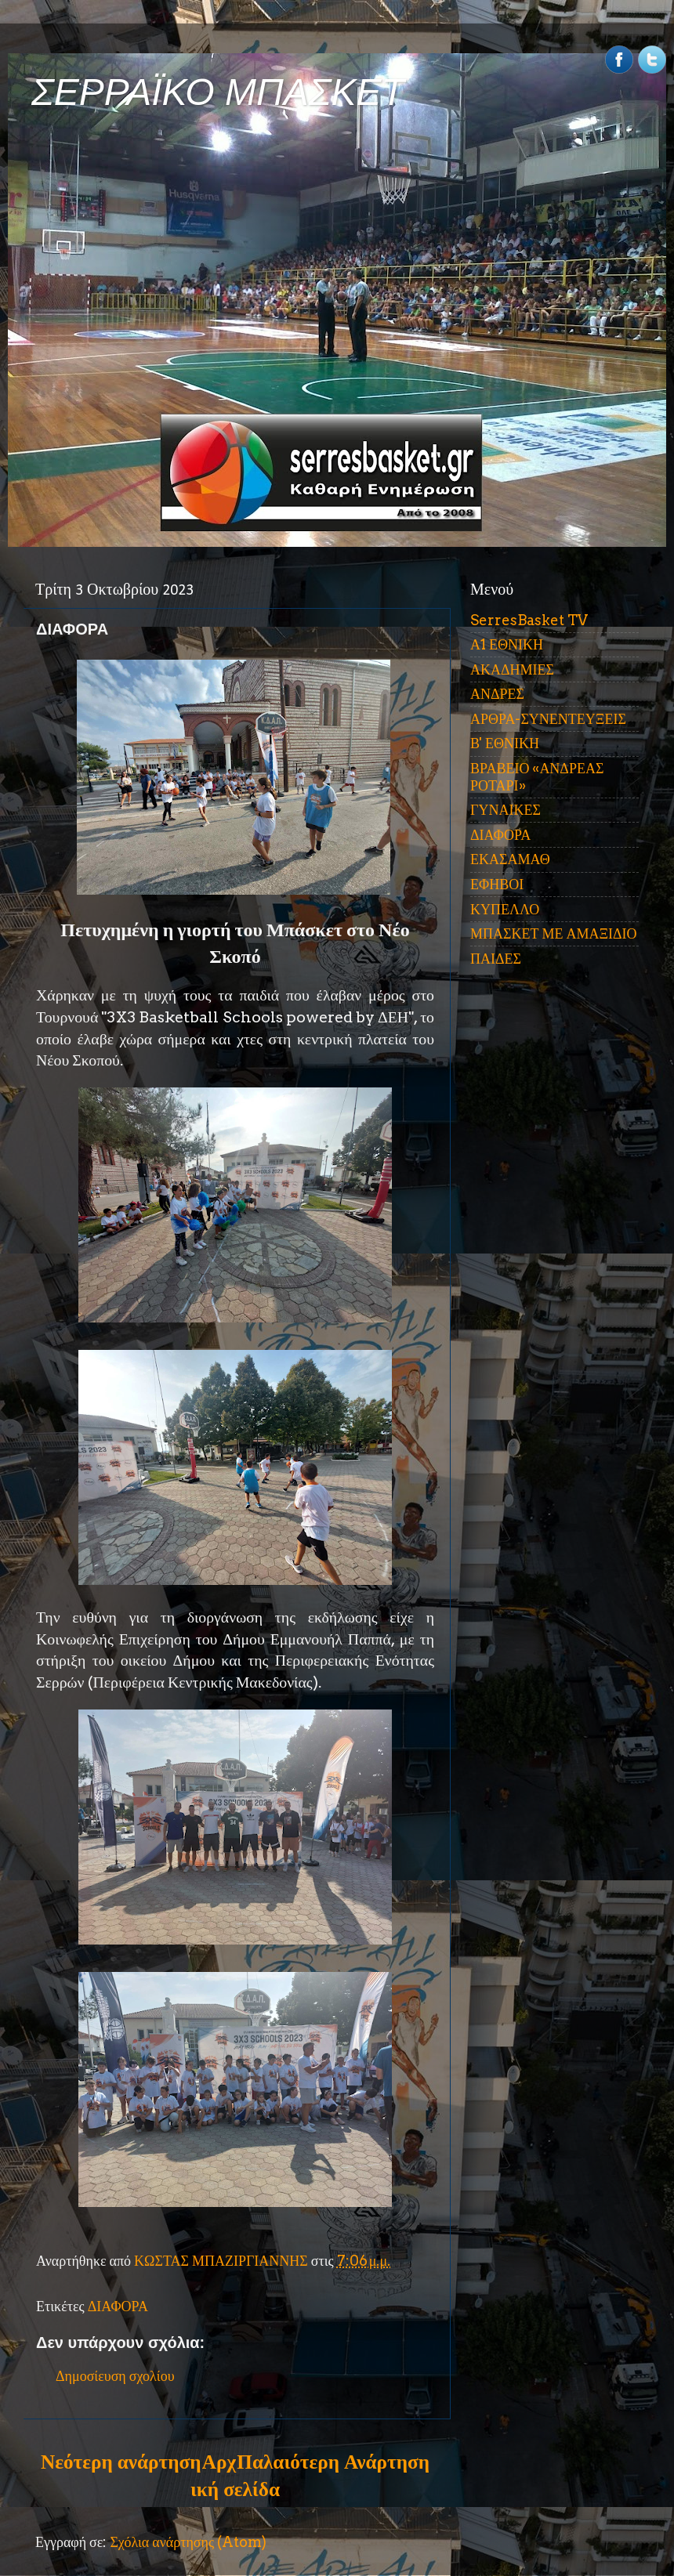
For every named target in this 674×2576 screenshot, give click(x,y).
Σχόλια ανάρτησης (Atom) (188, 2542)
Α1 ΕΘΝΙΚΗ (506, 644)
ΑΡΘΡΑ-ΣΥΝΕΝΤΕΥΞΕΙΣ (548, 719)
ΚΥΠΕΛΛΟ (504, 909)
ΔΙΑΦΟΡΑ (118, 2306)
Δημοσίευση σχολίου (115, 2376)
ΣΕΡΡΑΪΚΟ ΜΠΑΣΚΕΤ (217, 92)
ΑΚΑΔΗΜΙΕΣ (512, 669)
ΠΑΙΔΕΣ (495, 958)
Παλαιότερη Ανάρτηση (333, 2461)
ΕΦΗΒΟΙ (497, 884)
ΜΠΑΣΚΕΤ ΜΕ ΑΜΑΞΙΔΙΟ (553, 933)
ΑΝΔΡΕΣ (497, 694)
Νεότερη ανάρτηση (121, 2461)
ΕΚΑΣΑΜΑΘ (510, 859)
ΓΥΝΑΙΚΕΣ (505, 809)
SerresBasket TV (529, 620)
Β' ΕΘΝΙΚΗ (504, 743)
